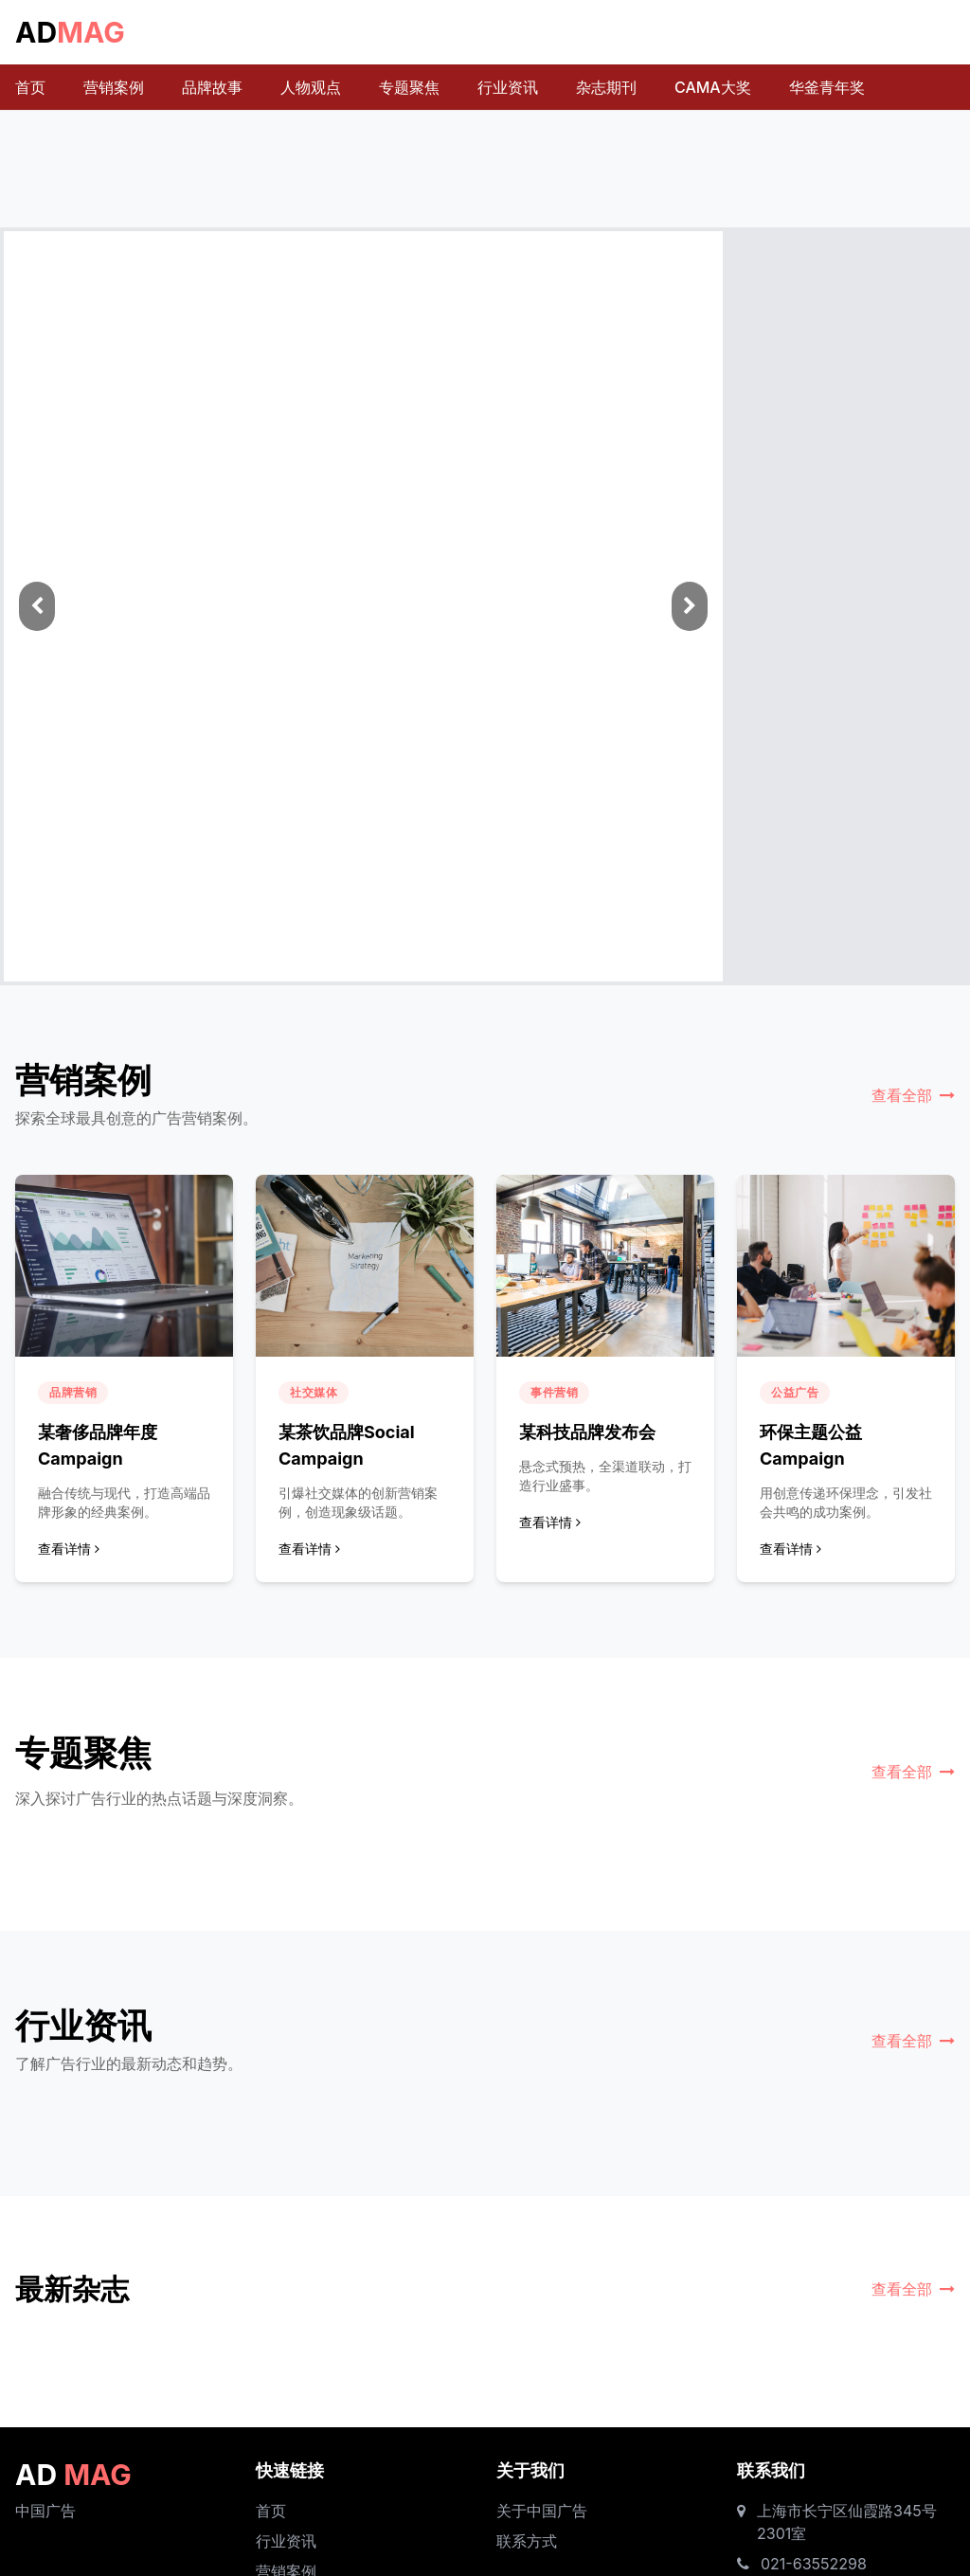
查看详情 (68, 1548)
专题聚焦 (409, 87)
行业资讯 (507, 87)
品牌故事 (212, 87)
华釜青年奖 (827, 87)
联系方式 (526, 2540)
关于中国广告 (541, 2510)
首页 (30, 87)
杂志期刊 (606, 87)
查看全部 (913, 1095)
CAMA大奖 (712, 87)
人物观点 (310, 87)
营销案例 (113, 87)
